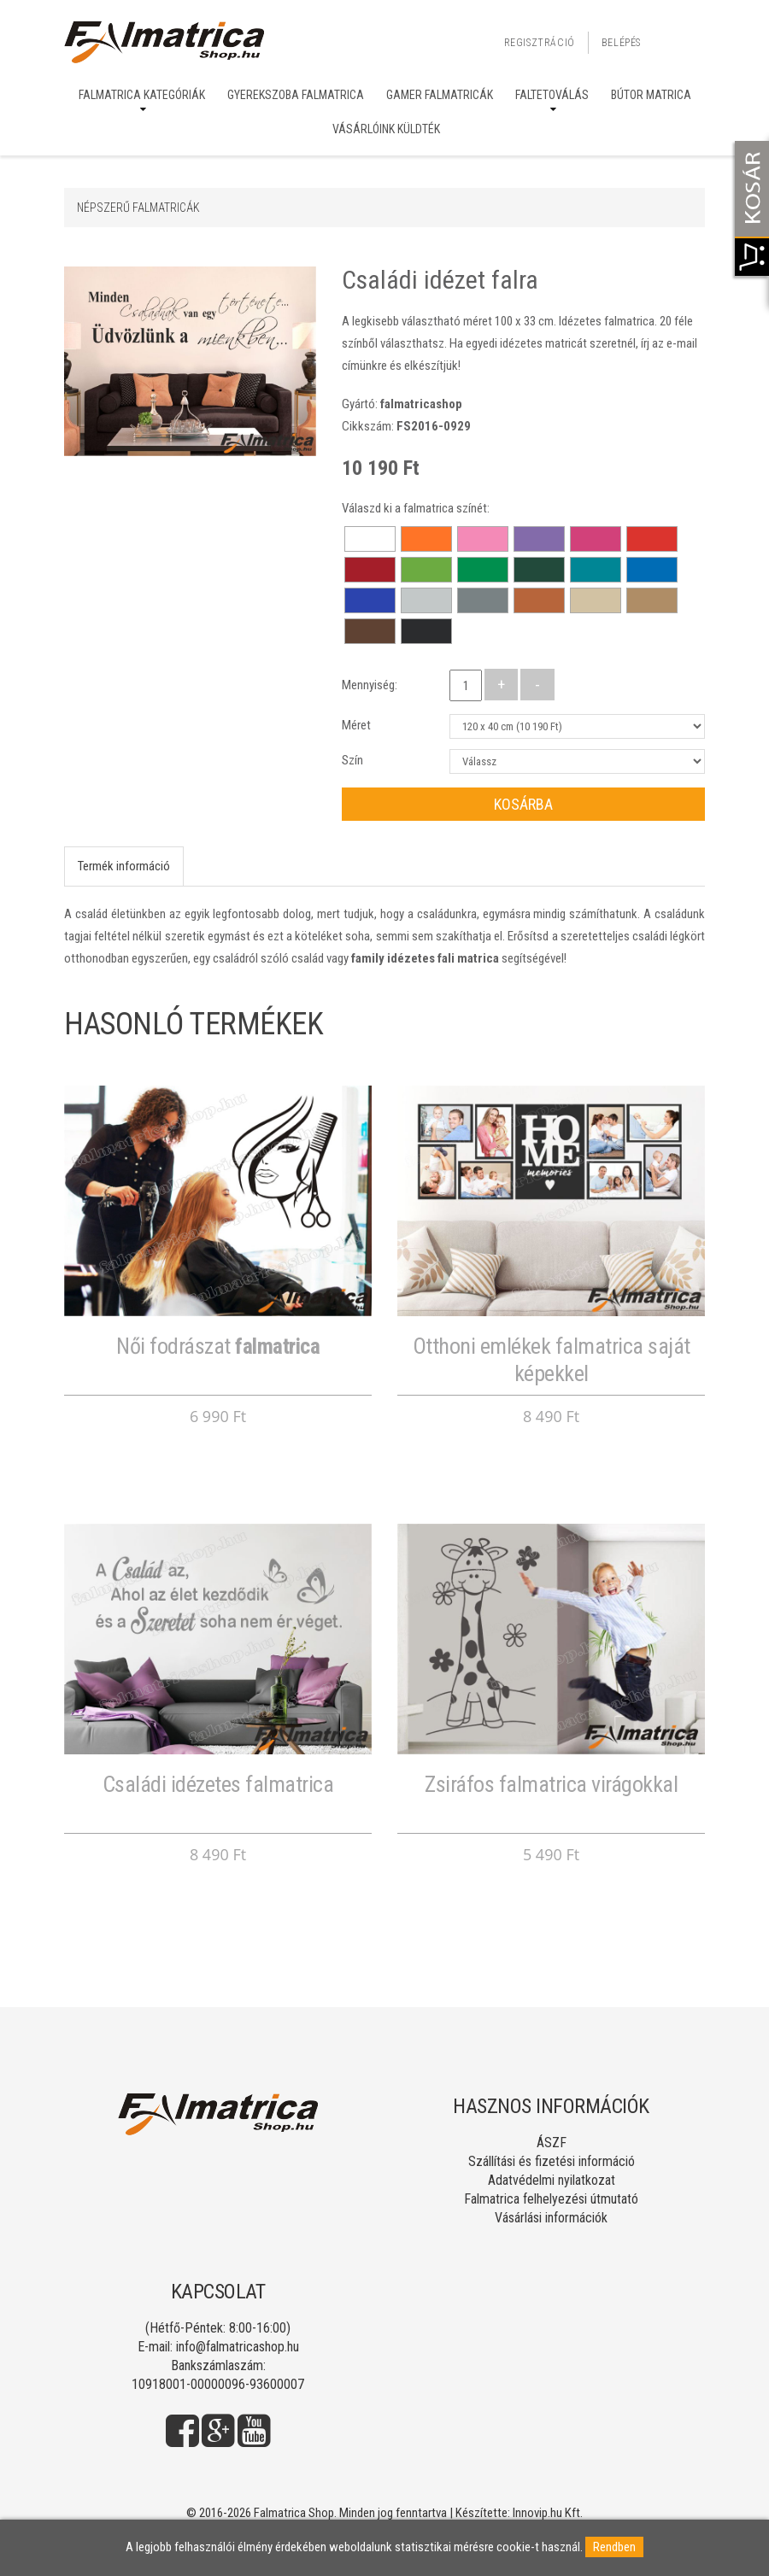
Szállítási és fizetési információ (551, 2161)
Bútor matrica (651, 95)
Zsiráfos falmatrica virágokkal (551, 1784)
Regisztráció (539, 43)
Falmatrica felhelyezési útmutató (551, 2199)
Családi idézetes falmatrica (218, 1784)
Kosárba (523, 804)
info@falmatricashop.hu (237, 2347)
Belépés (621, 43)
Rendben (614, 2547)
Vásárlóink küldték (386, 129)
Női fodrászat (218, 1346)
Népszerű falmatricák (138, 207)
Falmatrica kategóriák (142, 95)
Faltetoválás (552, 95)
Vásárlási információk (551, 2218)
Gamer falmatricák (439, 95)
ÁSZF (551, 2142)
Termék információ (124, 866)
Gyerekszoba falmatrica (295, 95)
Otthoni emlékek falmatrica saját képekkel (551, 1359)
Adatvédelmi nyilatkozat (551, 2180)
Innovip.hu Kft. (548, 2512)
